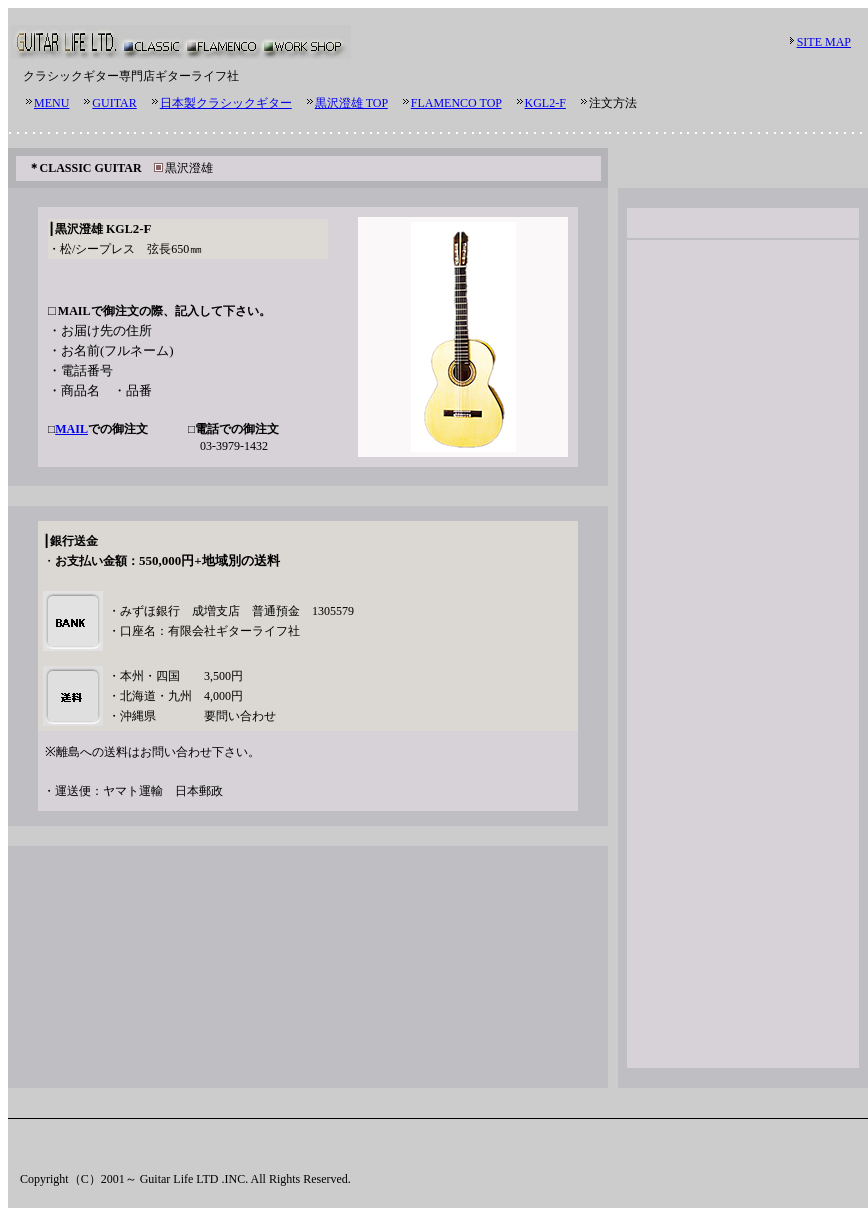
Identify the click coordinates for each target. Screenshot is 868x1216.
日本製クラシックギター (226, 103)
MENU (51, 103)
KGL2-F (545, 103)
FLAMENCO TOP (456, 103)
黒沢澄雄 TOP (351, 103)
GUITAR (114, 103)
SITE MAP (824, 42)
